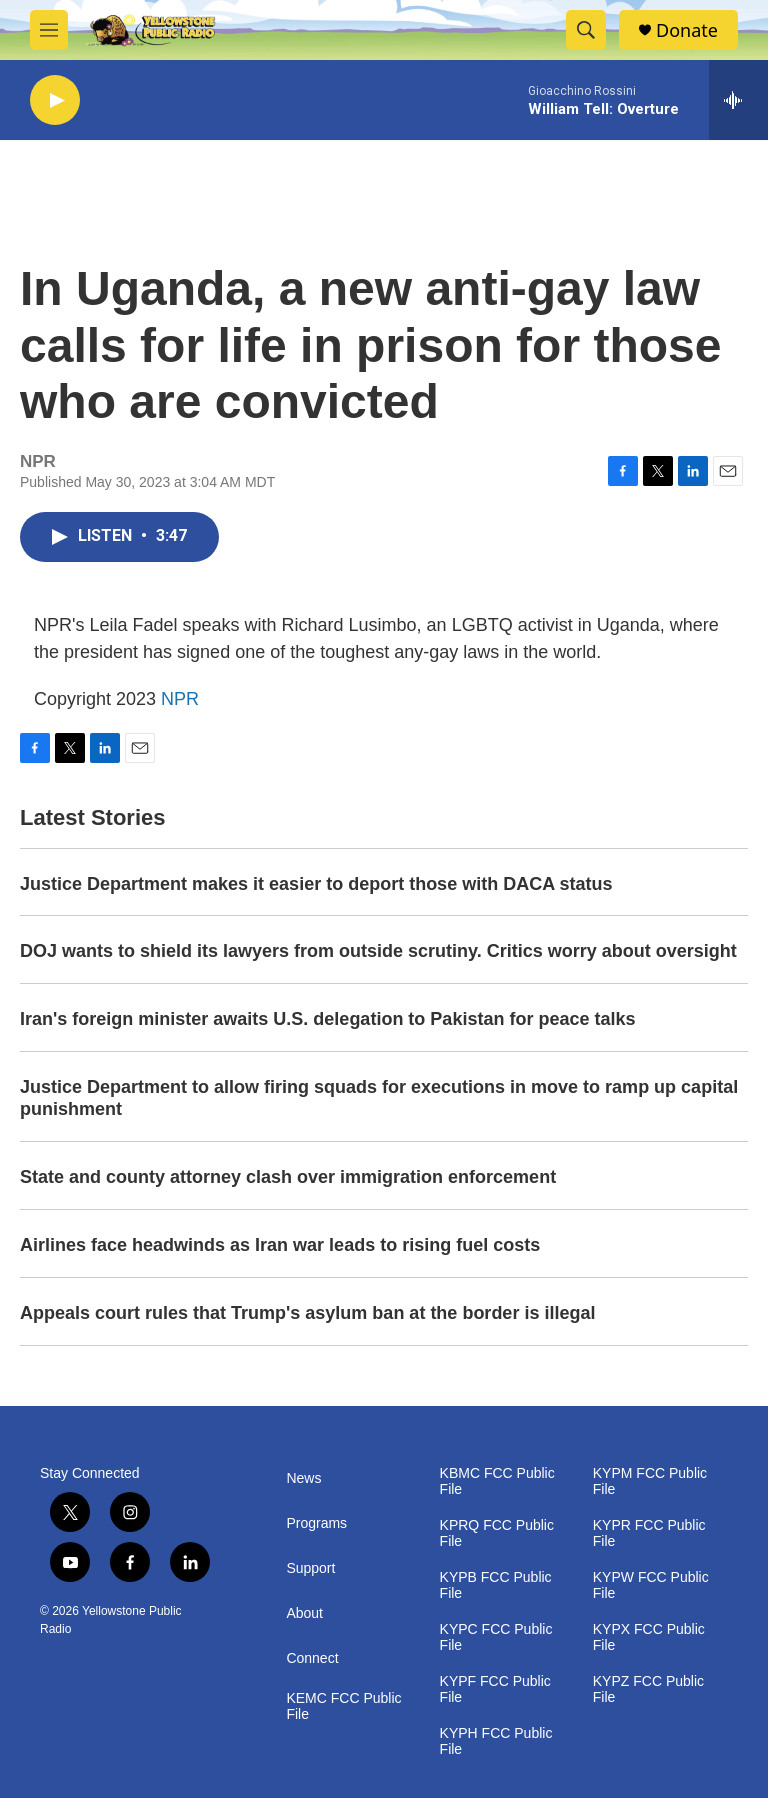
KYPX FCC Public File (649, 1637)
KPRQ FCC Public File (497, 1533)
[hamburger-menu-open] (49, 30)
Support (310, 1568)
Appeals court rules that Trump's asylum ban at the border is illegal (307, 1313)
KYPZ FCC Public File (648, 1689)
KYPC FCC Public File (496, 1637)
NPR (180, 699)
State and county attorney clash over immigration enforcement (288, 1177)
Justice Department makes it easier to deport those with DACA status (316, 884)
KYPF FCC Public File (495, 1689)
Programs (316, 1523)
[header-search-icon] (586, 30)
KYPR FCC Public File (649, 1533)
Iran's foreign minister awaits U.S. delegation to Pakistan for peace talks (327, 1019)
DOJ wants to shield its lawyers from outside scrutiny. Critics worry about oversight (378, 951)
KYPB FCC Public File (496, 1585)
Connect (312, 1658)
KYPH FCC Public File (496, 1741)
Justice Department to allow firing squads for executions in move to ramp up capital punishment (379, 1098)
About (304, 1613)
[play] (55, 100)
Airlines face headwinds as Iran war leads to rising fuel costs (280, 1245)
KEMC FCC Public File (343, 1706)
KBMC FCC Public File (497, 1481)
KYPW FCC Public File (651, 1585)
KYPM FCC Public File (650, 1481)
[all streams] (738, 100)
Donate (687, 30)
